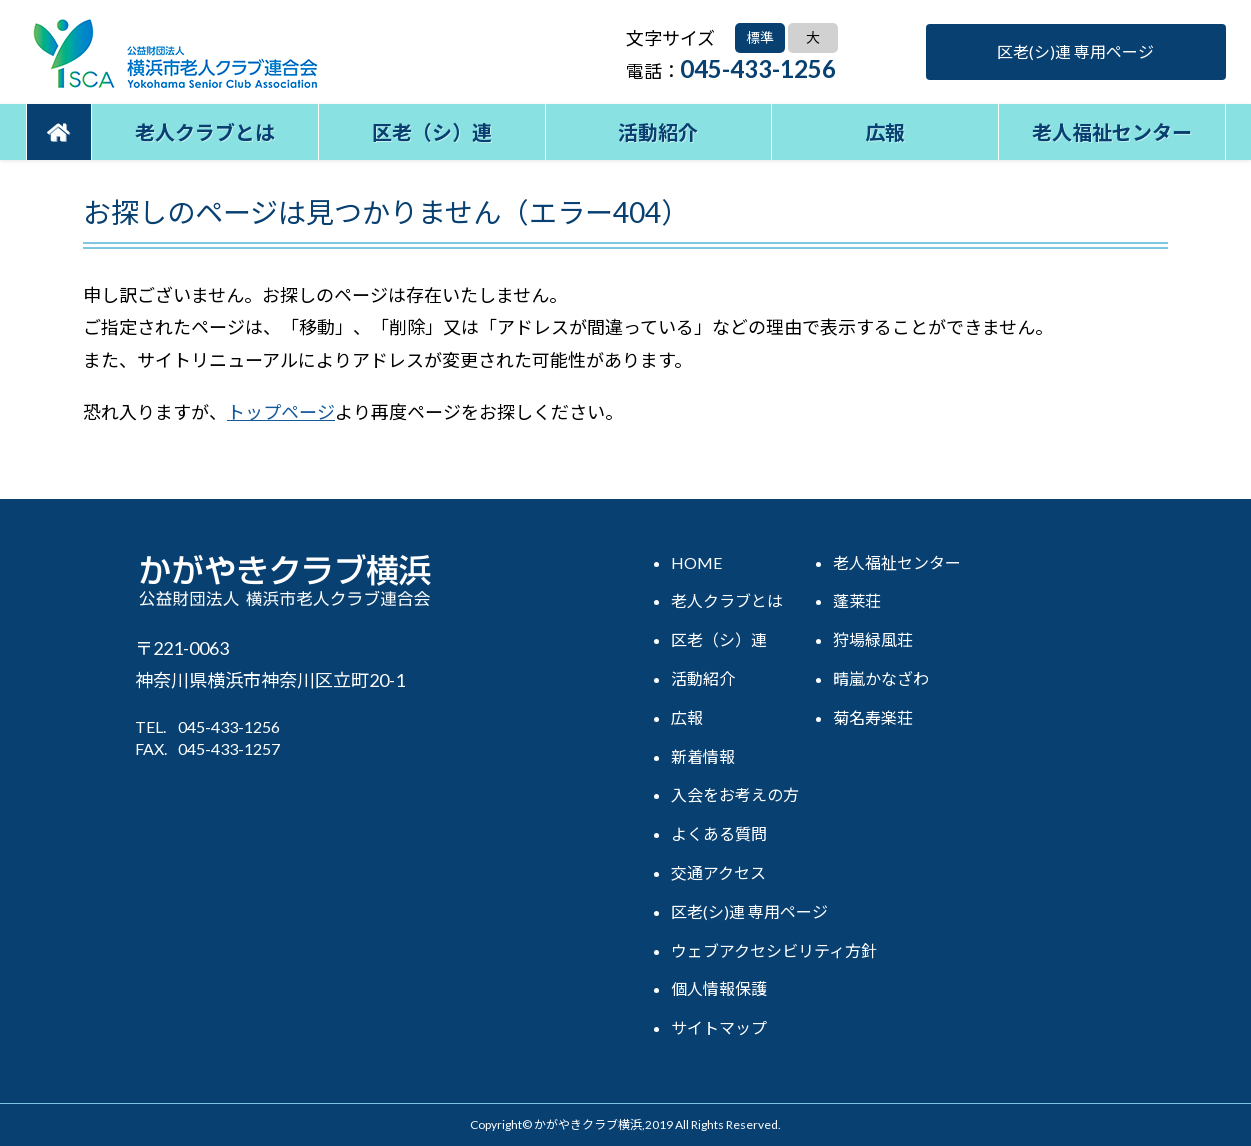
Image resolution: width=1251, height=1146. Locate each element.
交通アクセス (718, 872)
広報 (885, 132)
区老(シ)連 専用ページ (1075, 51)
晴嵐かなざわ (881, 678)
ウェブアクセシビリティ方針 (774, 950)
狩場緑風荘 (873, 639)
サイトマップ (719, 1027)
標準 (760, 37)
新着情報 (703, 756)
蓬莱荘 (857, 600)
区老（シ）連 (432, 132)
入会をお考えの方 (735, 794)
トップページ (281, 412)
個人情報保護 (719, 988)
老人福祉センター (1112, 132)
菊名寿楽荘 (873, 717)
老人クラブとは (205, 132)
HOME (696, 562)
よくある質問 (719, 833)
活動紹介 (658, 132)
